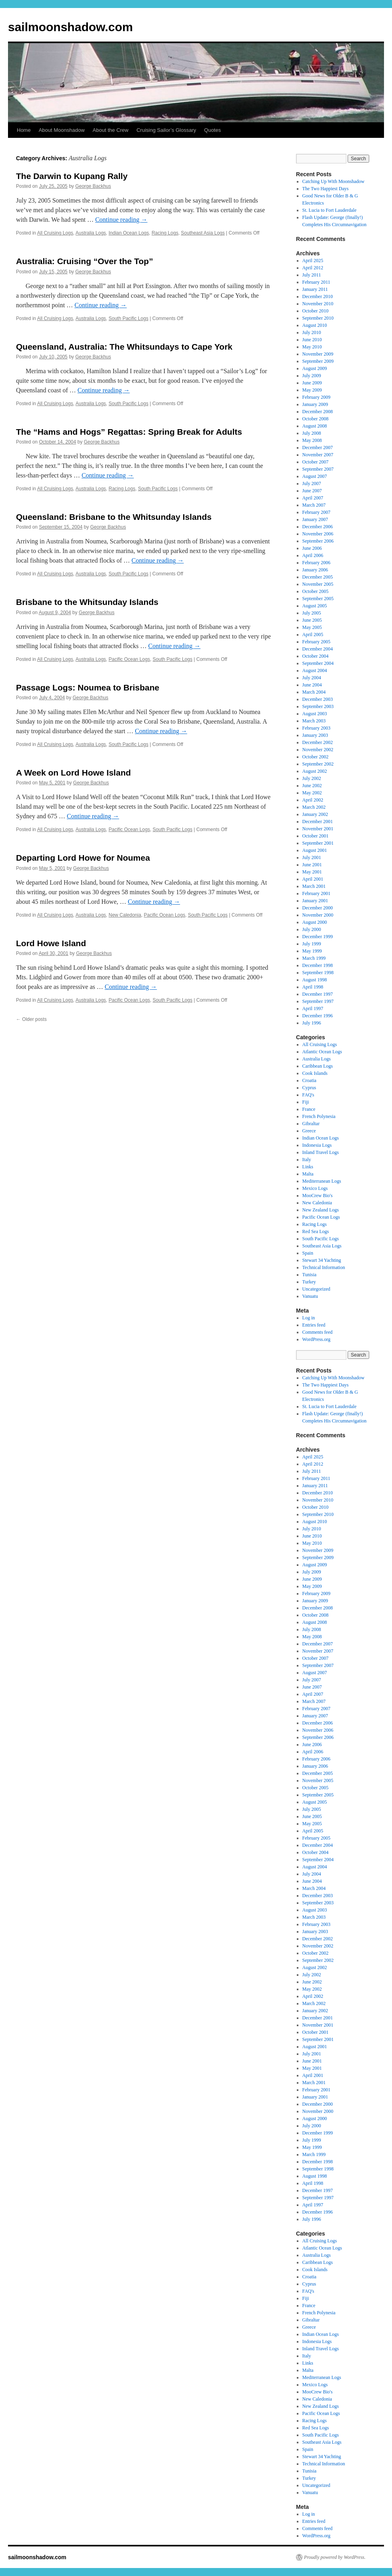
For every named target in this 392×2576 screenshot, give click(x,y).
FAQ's (308, 1095)
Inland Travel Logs (320, 1152)
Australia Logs (91, 233)
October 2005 (315, 591)
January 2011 (315, 289)
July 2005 (311, 613)
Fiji (305, 1102)
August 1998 (314, 980)
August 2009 (314, 368)
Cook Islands (315, 1073)
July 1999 (311, 944)
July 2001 (311, 857)
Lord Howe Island (51, 943)
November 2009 (318, 354)
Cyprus (309, 1087)
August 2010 (314, 325)
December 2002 (317, 742)
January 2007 (315, 519)
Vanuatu (310, 1296)
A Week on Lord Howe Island (73, 772)
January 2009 (315, 404)
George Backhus (93, 186)
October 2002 (315, 757)
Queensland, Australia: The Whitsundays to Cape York (124, 346)
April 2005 (312, 634)
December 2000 (317, 908)
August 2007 (314, 476)
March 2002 (314, 807)
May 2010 (312, 347)
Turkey (309, 1282)
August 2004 (314, 670)
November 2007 (318, 455)
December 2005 (317, 577)
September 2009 (318, 361)
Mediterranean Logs (321, 1181)
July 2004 (311, 677)
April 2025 (312, 260)
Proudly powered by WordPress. (335, 2557)
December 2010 (317, 296)
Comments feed (317, 1332)
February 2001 (316, 893)
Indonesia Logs (317, 1145)
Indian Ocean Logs (129, 233)
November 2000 (318, 915)
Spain (307, 1253)
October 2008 (315, 419)
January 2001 (315, 900)
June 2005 (312, 620)
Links (307, 1167)
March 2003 (314, 721)
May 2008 (312, 440)
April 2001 (312, 879)
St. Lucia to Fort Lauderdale (329, 210)
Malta (308, 1174)
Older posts (31, 1019)
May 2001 (312, 872)
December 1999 (317, 936)
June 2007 (312, 490)
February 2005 (316, 641)
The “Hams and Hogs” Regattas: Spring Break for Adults (129, 431)
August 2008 (314, 426)
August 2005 (314, 606)
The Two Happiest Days (325, 188)
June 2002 (312, 785)
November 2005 (318, 584)
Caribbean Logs (317, 1066)
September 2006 (318, 541)
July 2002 (311, 778)
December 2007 (317, 447)
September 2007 (318, 469)
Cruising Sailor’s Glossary (166, 130)
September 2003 (318, 706)
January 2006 (315, 570)
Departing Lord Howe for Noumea (83, 857)
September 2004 (318, 663)
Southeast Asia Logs (202, 233)
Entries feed (314, 1325)
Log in (308, 1318)
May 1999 (312, 951)
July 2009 (311, 375)
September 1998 (318, 972)
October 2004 (315, 656)
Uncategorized (316, 1289)
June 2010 (312, 339)
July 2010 (311, 332)
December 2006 (317, 526)
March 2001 (314, 886)
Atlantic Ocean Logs (322, 1051)
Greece (309, 1131)
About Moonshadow (62, 130)
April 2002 (312, 800)
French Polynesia (319, 1116)
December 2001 (317, 821)
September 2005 (318, 598)
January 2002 (315, 814)
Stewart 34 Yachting (321, 1260)
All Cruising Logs (55, 233)
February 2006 (316, 562)
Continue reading (121, 219)
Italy (306, 1159)
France (309, 1109)
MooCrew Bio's (317, 1195)
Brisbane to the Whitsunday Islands (87, 602)
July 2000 (311, 929)
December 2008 (317, 411)
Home (24, 130)
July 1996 (311, 1023)
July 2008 (311, 433)
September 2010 (318, 318)
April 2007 (312, 498)
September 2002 (318, 764)
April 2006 (312, 555)
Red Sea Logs (315, 1231)
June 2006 (312, 548)
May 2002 (312, 793)
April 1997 (312, 1008)
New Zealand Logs (320, 1210)
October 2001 (315, 836)
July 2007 (311, 483)
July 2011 (311, 275)
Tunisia (309, 1274)
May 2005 (312, 627)
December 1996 (317, 1015)
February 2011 (316, 282)
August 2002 (314, 771)
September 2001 (318, 843)
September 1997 (318, 1001)
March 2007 (314, 505)
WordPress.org (316, 1339)
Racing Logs (165, 233)
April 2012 (312, 268)
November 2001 (318, 828)
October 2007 (315, 462)
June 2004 (312, 685)
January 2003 (315, 735)
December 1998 (317, 965)
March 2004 (314, 692)
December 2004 (317, 649)
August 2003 (314, 713)
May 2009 (312, 390)
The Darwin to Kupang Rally (72, 176)
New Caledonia (125, 915)
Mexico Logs (315, 1188)
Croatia (309, 1080)
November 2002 (318, 749)
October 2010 (315, 311)
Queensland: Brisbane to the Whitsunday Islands (114, 516)
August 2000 (314, 922)
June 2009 (312, 383)
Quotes (212, 130)
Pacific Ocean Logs (129, 659)
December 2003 (317, 699)
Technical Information (323, 1267)
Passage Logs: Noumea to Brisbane (87, 687)
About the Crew (111, 130)
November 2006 (318, 534)
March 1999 (314, 958)
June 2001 (312, 864)
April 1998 (312, 987)
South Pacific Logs (128, 318)
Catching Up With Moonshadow (333, 181)
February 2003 (316, 728)
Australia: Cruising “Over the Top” (84, 261)
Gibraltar (311, 1123)
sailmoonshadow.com (70, 27)
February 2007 (316, 512)
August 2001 (314, 850)
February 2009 (316, 397)
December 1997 (317, 994)
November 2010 (318, 303)
